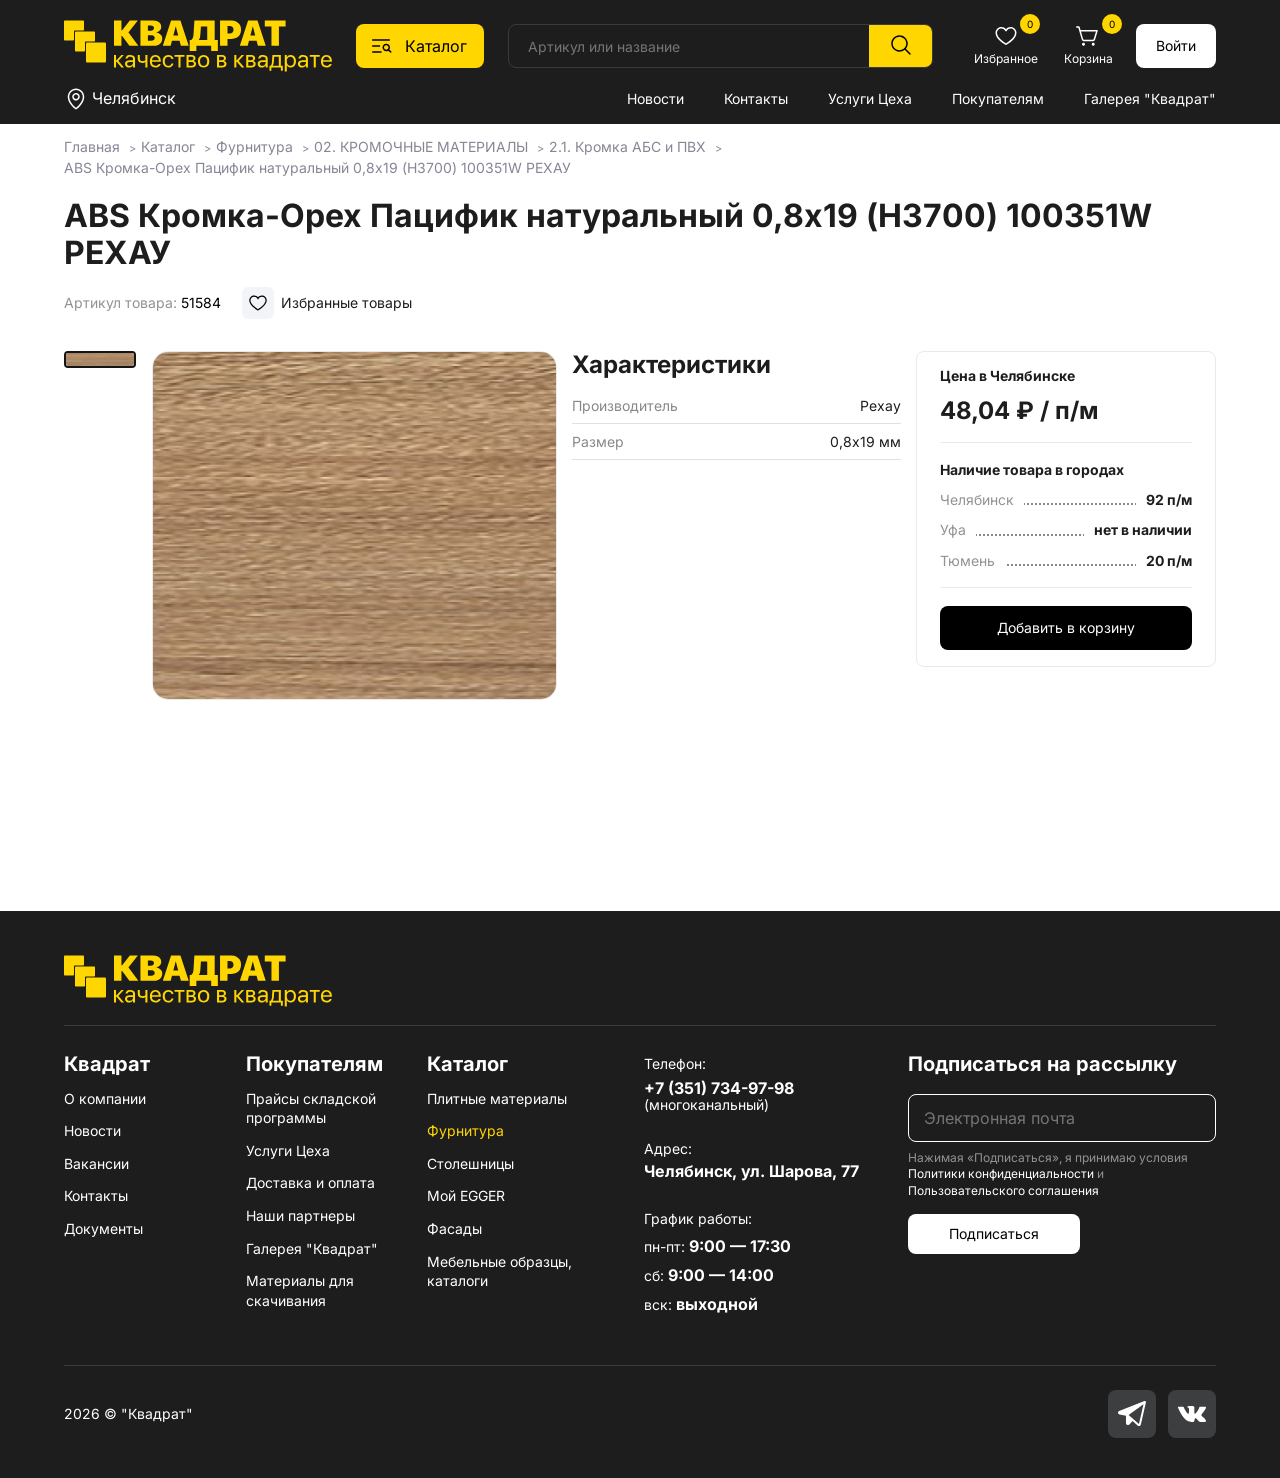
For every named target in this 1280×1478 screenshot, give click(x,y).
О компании (105, 1098)
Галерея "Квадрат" (1150, 98)
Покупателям (998, 98)
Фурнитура (465, 1130)
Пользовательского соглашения (1003, 1190)
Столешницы (470, 1163)
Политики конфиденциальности (1001, 1173)
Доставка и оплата (310, 1182)
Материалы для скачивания (300, 1290)
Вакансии (96, 1163)
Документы (103, 1228)
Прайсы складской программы (311, 1108)
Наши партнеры (300, 1215)
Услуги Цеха (870, 98)
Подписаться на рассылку (1042, 1064)
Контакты (756, 98)
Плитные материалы (497, 1098)
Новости (655, 98)
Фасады (454, 1228)
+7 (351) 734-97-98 (719, 1088)
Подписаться (994, 1233)
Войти (1176, 45)
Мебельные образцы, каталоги (499, 1271)
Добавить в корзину (1066, 627)
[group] (354, 602)
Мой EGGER (466, 1195)
